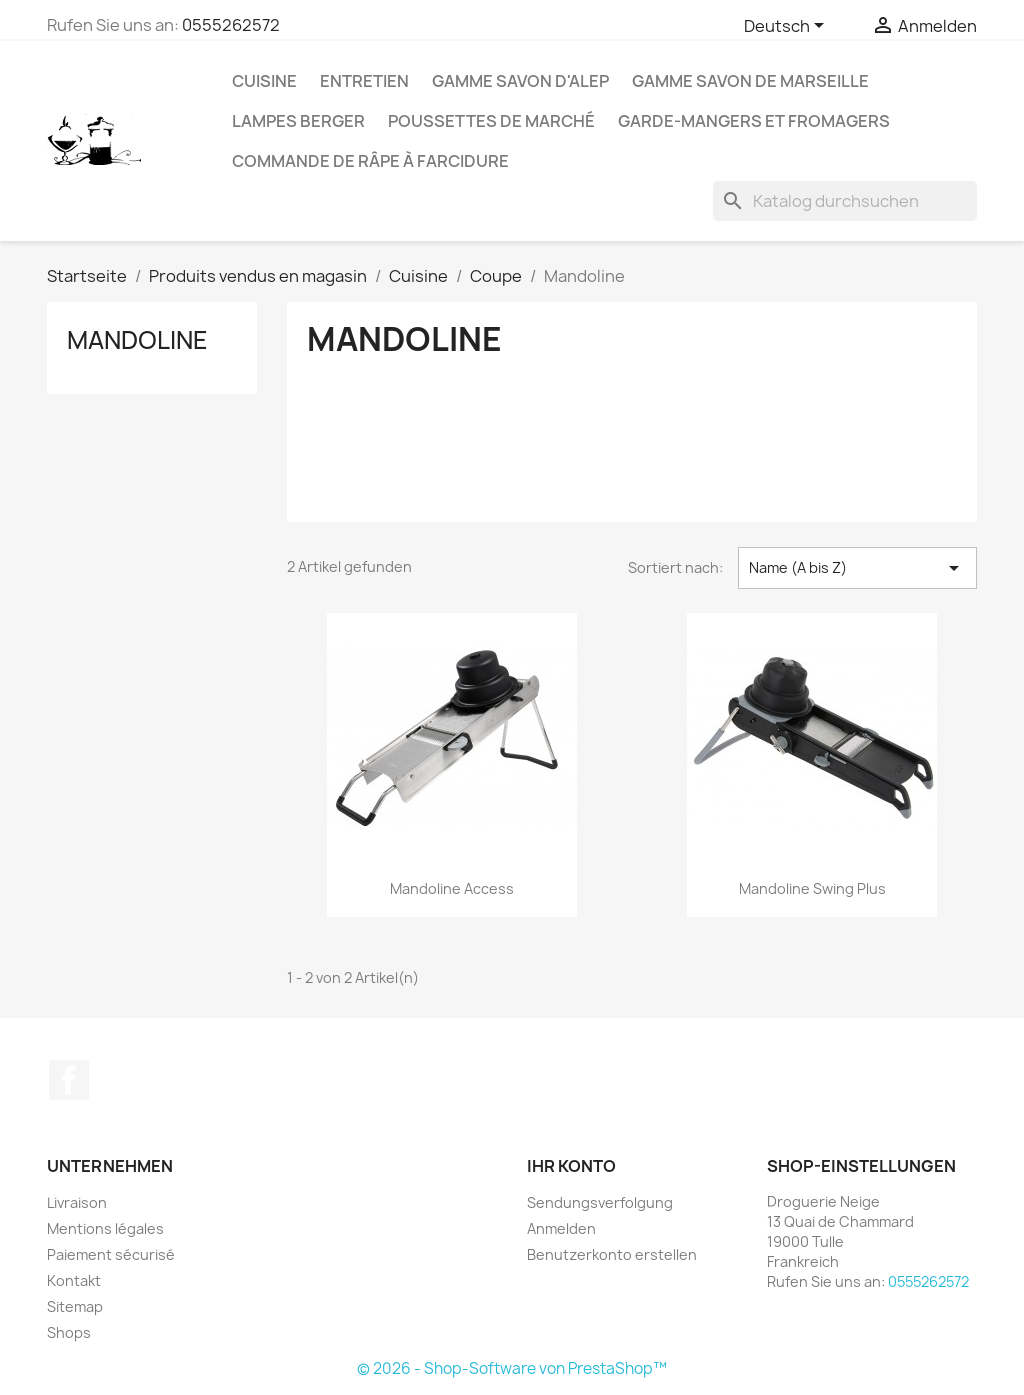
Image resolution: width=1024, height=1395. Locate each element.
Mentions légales (105, 1228)
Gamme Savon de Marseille (750, 81)
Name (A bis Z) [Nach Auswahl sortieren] (857, 568)
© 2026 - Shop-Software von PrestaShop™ (512, 1368)
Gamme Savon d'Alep (520, 81)
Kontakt (74, 1280)
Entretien (364, 81)
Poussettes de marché (491, 121)
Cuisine (264, 81)
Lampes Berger (298, 121)
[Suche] (845, 201)
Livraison (77, 1202)
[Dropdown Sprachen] (787, 27)
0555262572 (231, 25)
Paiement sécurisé (111, 1254)
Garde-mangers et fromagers (754, 121)
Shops (69, 1332)
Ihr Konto (571, 1166)
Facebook (69, 1080)
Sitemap (75, 1306)
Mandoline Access (452, 888)
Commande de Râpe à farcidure (370, 161)
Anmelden (561, 1228)
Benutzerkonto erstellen (612, 1254)
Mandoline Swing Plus (812, 888)
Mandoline (137, 340)
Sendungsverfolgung (600, 1202)
